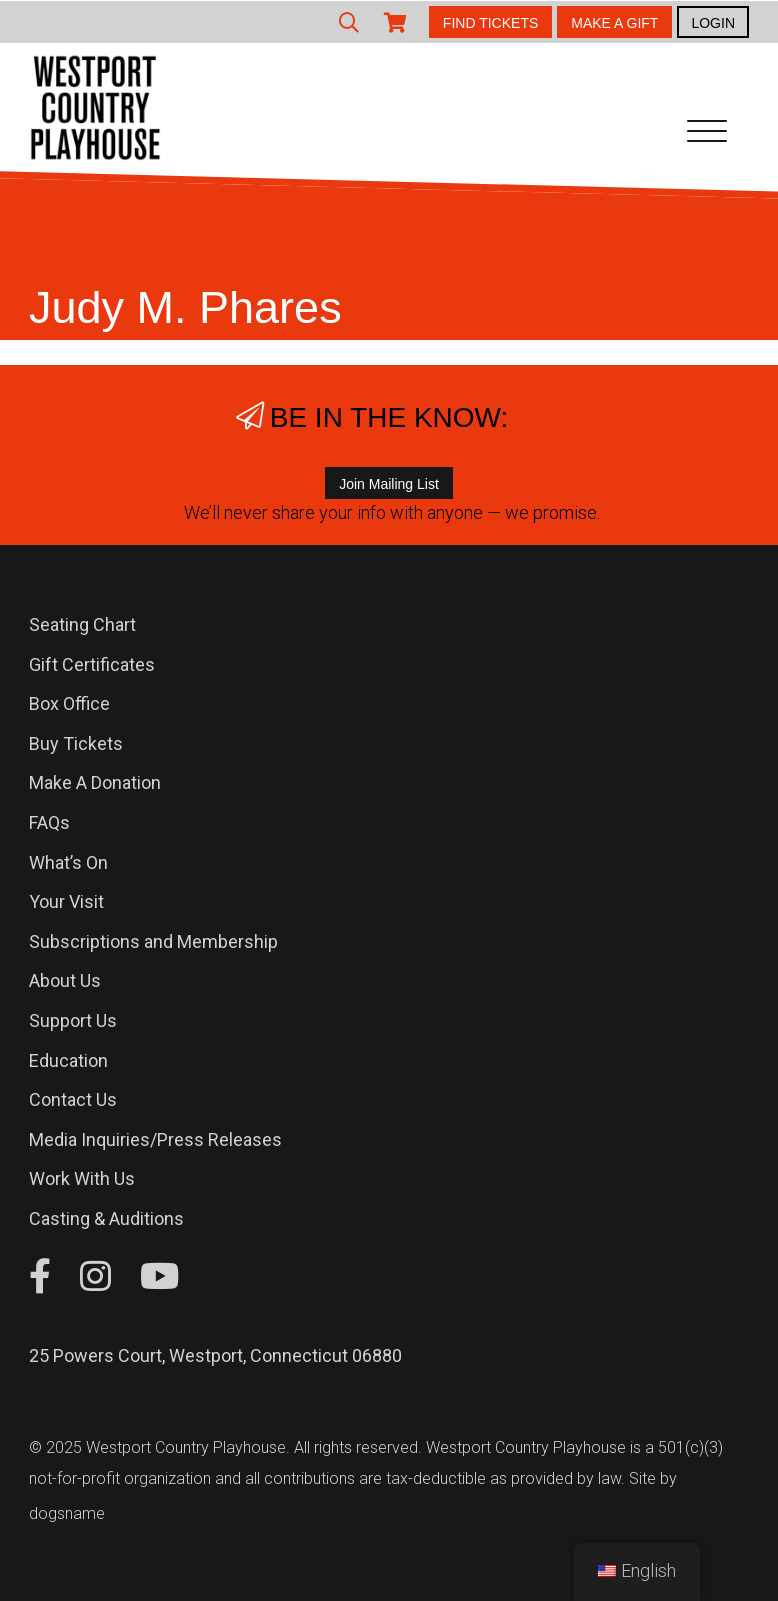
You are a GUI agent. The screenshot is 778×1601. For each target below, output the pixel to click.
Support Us (73, 1020)
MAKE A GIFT (614, 23)
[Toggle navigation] (707, 135)
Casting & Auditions (106, 1218)
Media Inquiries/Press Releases (155, 1139)
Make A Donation (95, 782)
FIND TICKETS (490, 23)
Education (68, 1060)
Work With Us (82, 1178)
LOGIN (713, 23)
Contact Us (73, 1099)
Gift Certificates (92, 664)
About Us (65, 980)
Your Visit (66, 901)
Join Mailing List (389, 484)
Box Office (69, 703)
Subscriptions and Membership (153, 941)
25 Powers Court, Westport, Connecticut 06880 (215, 1355)
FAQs (49, 822)
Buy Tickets (76, 743)
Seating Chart (82, 624)
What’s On (68, 862)
